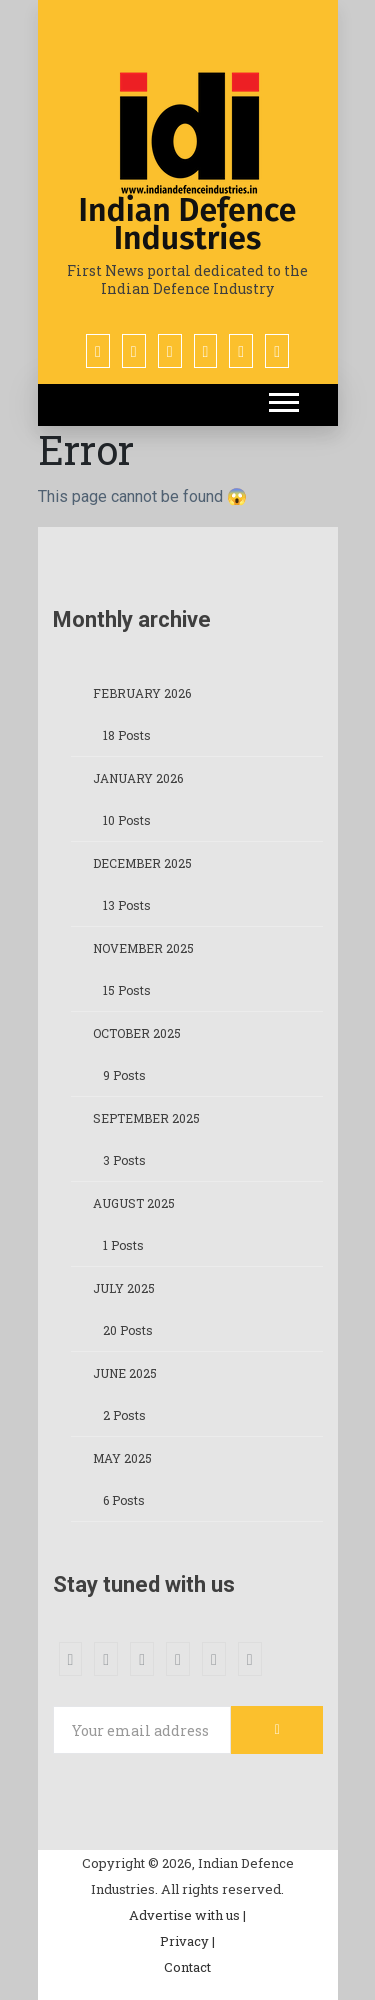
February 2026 (142, 693)
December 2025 (142, 863)
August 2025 (134, 1203)
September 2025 (146, 1118)
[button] (282, 398)
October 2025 (137, 1033)
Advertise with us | (187, 1915)
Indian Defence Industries (188, 224)
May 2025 (122, 1458)
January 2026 (138, 778)
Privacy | (187, 1941)
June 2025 (125, 1373)
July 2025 (124, 1288)
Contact (187, 1967)
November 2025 (143, 948)
